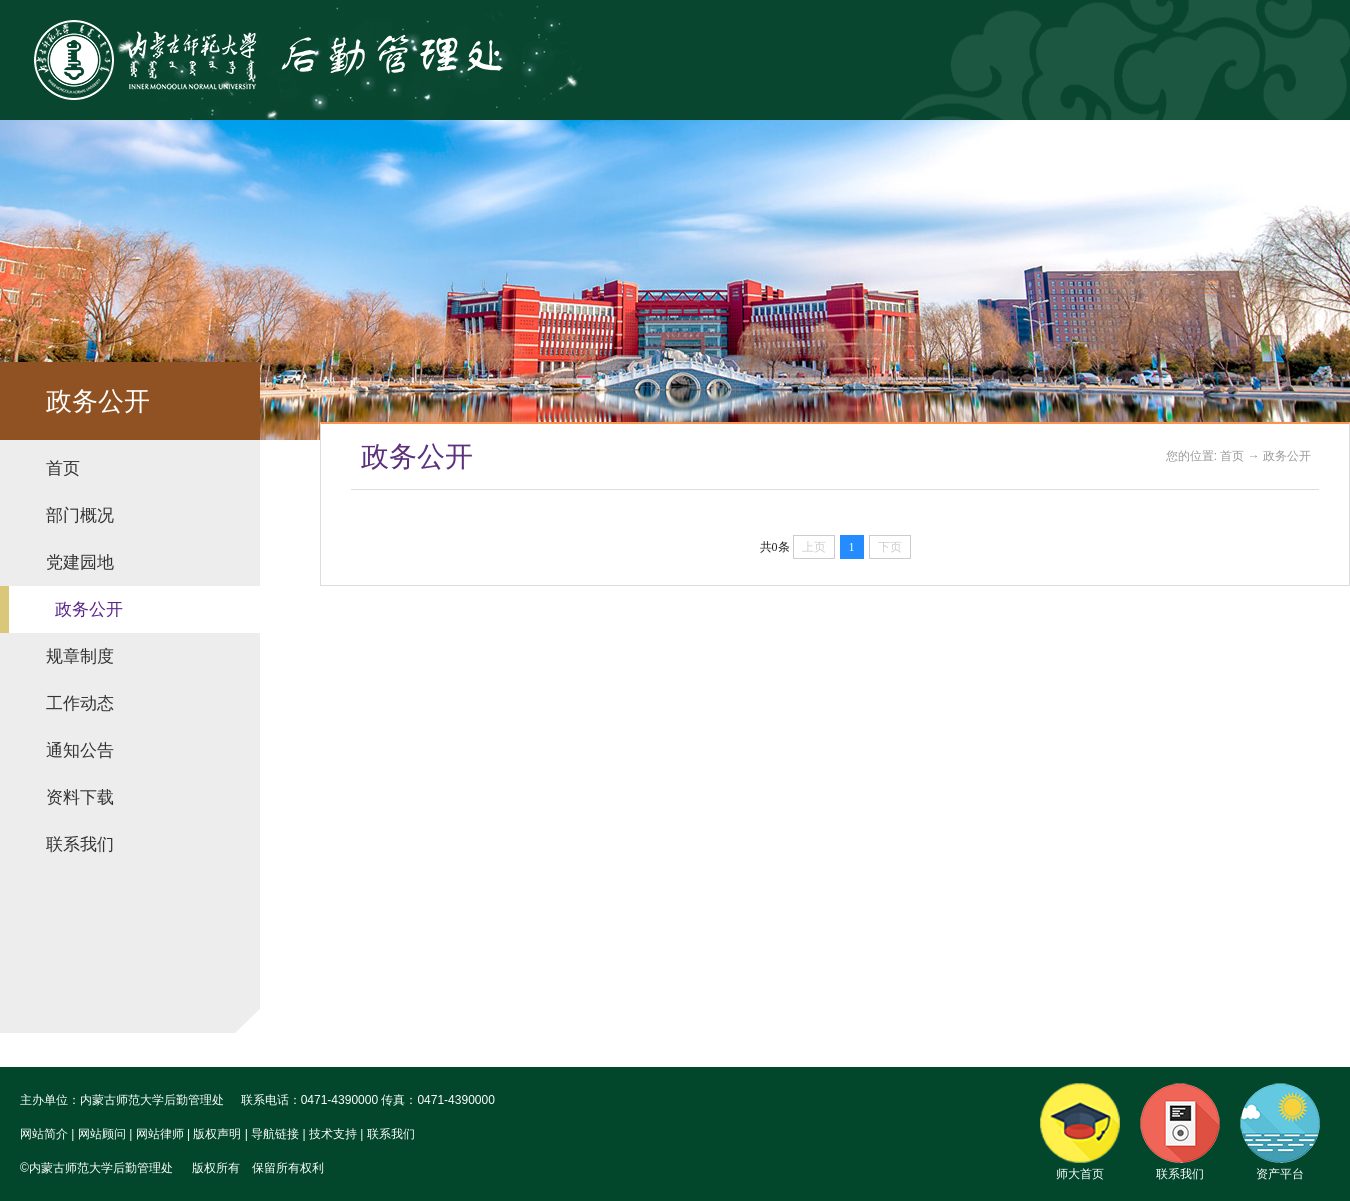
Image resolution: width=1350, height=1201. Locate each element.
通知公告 (80, 750)
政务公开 (89, 609)
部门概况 (80, 515)
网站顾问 (102, 1134)
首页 (63, 468)
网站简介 (44, 1134)
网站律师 (160, 1134)
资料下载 (80, 797)
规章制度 (80, 656)
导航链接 (275, 1134)
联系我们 (80, 844)
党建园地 (80, 562)
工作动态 (80, 703)
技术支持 (333, 1134)
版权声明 (217, 1134)
